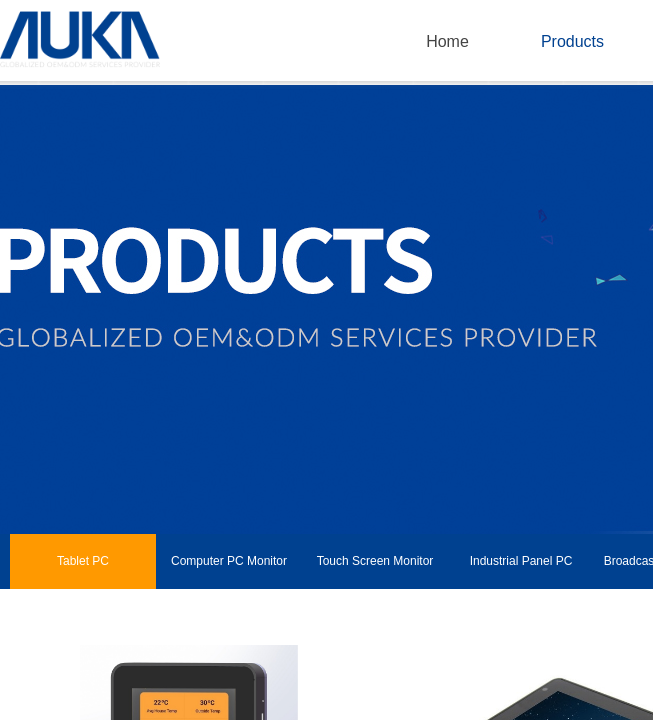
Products (572, 41)
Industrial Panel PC (521, 561)
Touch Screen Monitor (375, 561)
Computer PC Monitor (229, 561)
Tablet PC (83, 561)
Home (447, 41)
